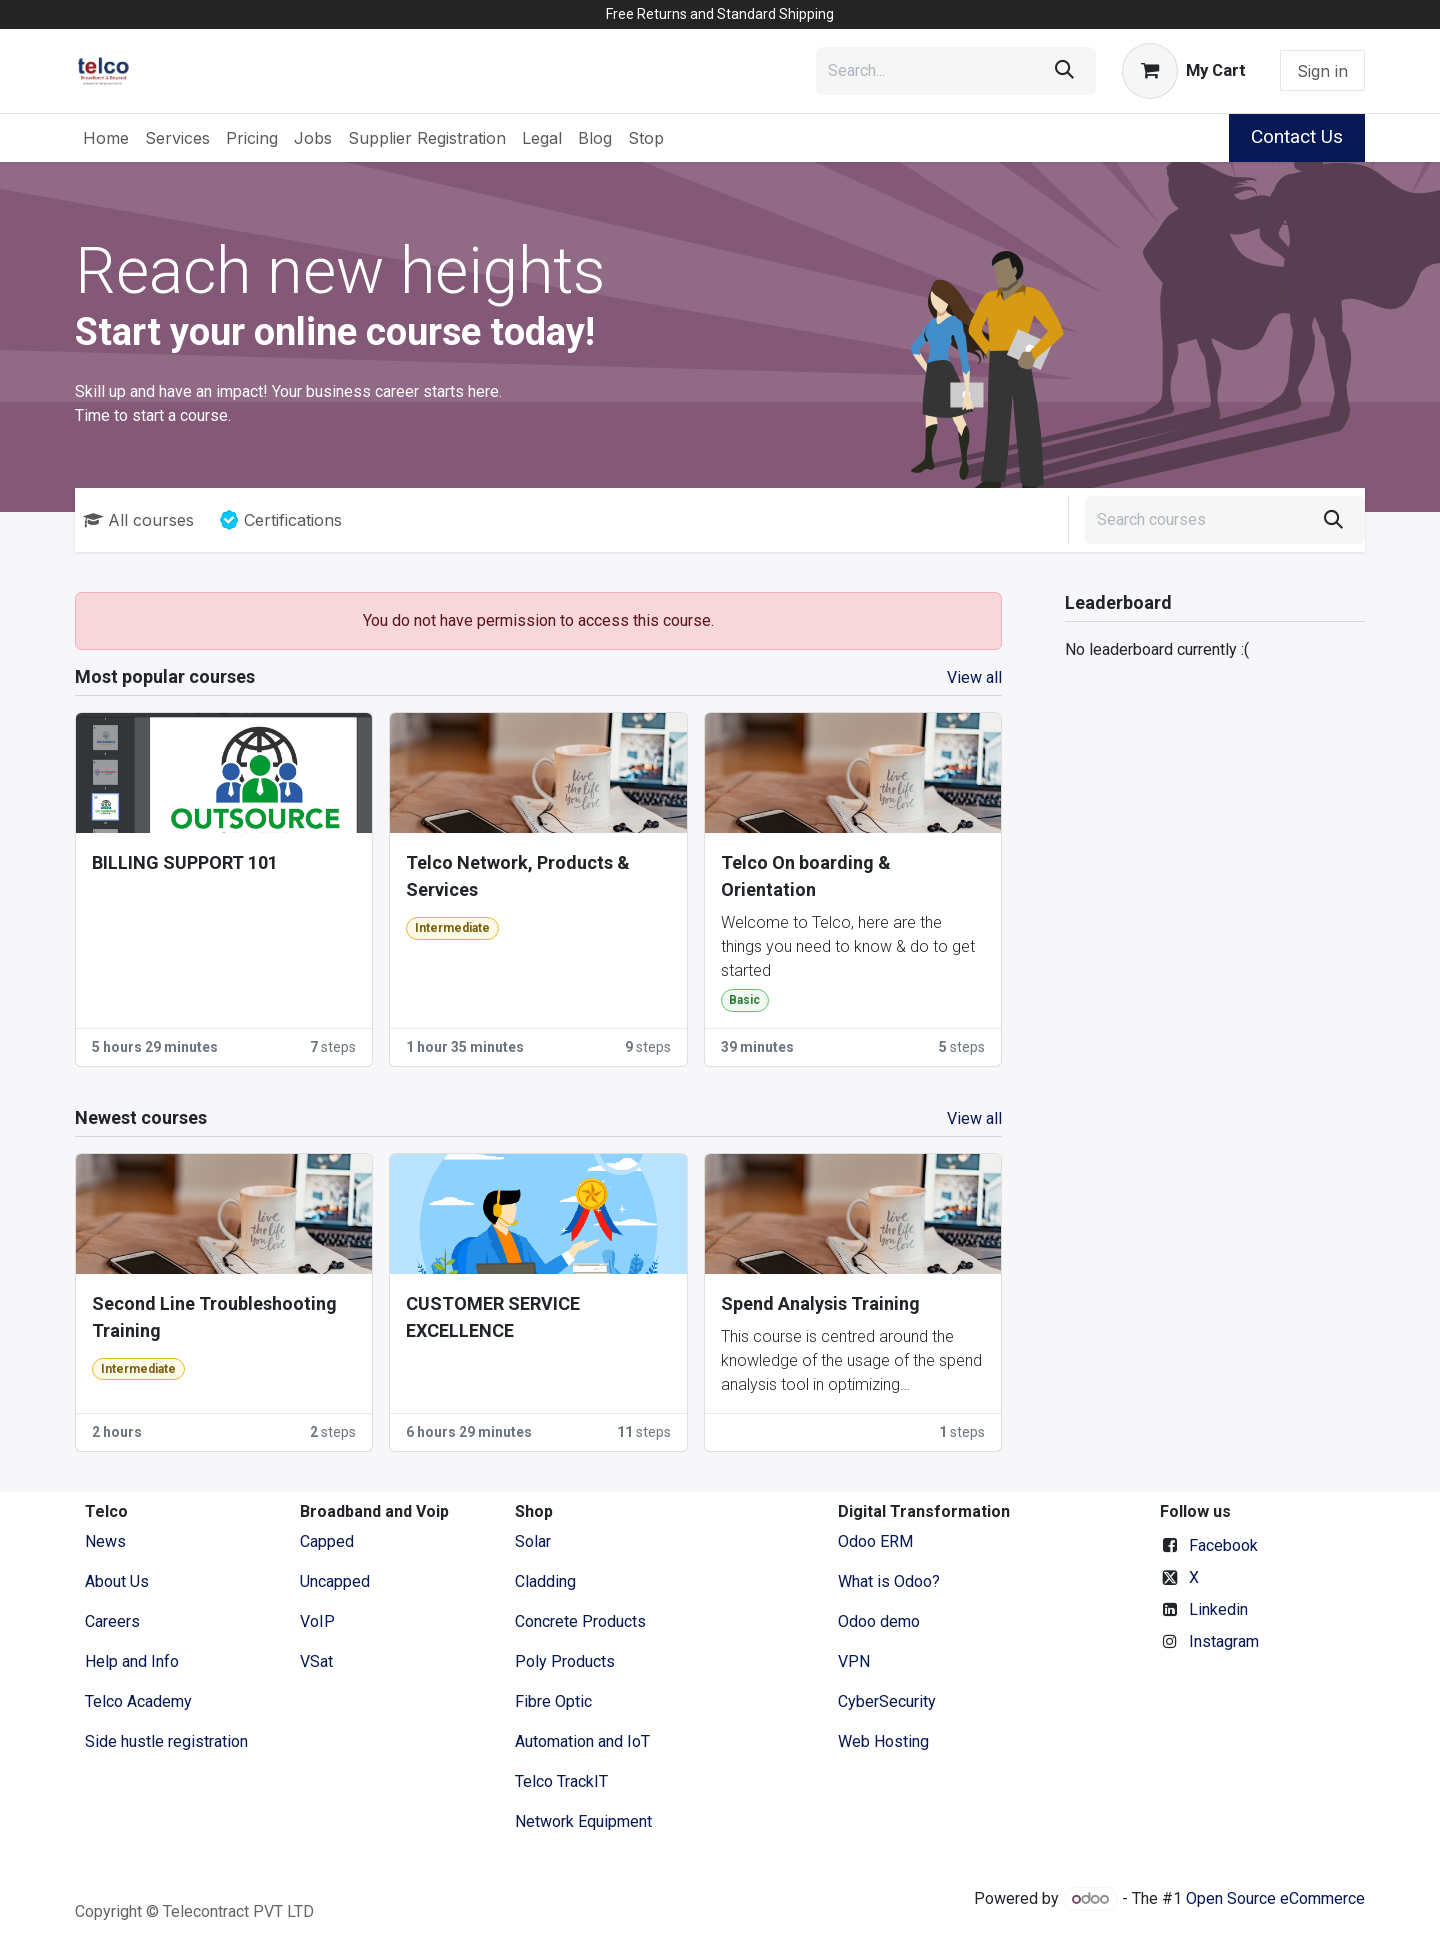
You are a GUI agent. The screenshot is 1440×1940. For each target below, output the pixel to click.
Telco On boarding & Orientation (806, 876)
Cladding (545, 1581)
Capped (329, 1541)
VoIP (317, 1621)
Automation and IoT (582, 1741)
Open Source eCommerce (1275, 1898)
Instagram (1224, 1641)
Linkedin (1218, 1609)
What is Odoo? (889, 1581)
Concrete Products (580, 1621)
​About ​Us (117, 1581)
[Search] (1064, 71)
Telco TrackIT (561, 1781)
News (105, 1541)
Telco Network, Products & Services (518, 876)
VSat (316, 1661)
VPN (854, 1661)
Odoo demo (879, 1621)
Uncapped (337, 1581)
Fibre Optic (553, 1701)
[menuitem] (106, 138)
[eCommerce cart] (1184, 71)
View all (974, 677)
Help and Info (132, 1661)
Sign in (1322, 71)
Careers (112, 1621)
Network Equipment (583, 1821)
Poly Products (565, 1661)
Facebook (1223, 1545)
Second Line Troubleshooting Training (214, 1317)
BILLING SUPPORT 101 (185, 862)
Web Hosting (883, 1741)
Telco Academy (138, 1701)
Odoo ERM (877, 1541)
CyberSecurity (887, 1701)
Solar (533, 1541)
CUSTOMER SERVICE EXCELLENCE (493, 1317)
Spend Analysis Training (820, 1303)
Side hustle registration (166, 1741)
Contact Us (1297, 136)
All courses (138, 520)
